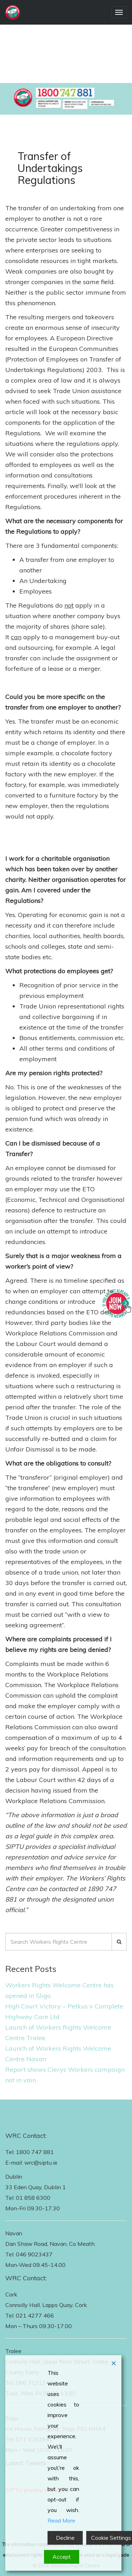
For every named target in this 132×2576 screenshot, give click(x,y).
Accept (61, 2556)
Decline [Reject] (65, 2537)
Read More (61, 2520)
